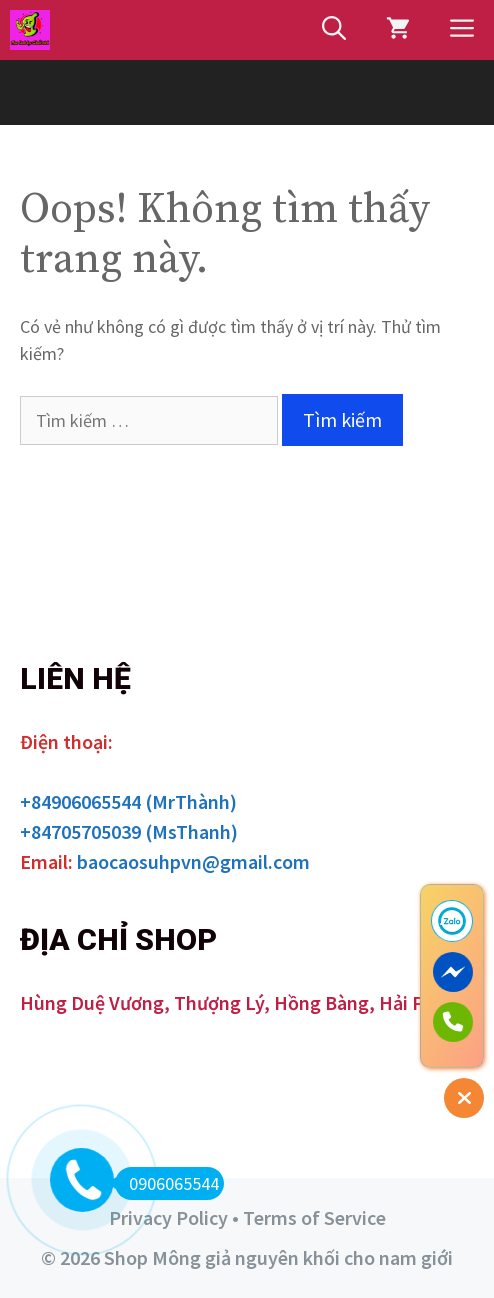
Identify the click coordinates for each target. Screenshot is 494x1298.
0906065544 (167, 1183)
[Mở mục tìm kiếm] (334, 30)
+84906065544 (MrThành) (128, 801)
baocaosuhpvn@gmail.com (193, 861)
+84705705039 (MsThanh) (129, 831)
